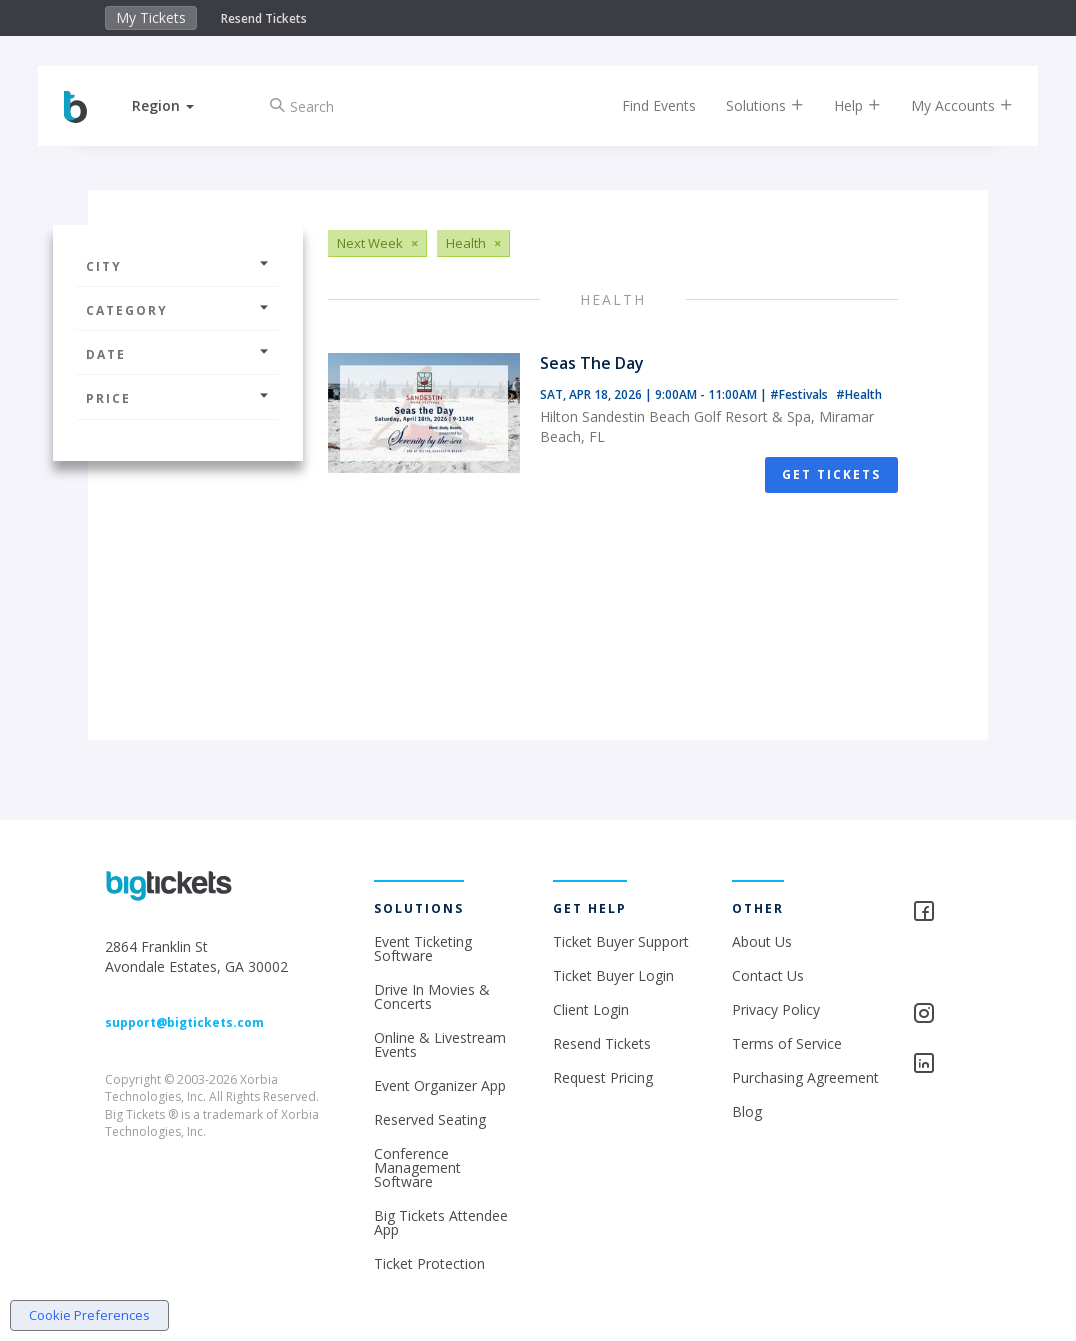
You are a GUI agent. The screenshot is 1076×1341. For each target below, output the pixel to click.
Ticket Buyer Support (621, 941)
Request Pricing (603, 1077)
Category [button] (178, 310)
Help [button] (843, 105)
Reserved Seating (430, 1119)
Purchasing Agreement (805, 1077)
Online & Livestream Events (440, 1044)
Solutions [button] (751, 105)
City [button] (178, 266)
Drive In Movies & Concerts (432, 996)
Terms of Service (787, 1043)
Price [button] (178, 398)
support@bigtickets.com (184, 1022)
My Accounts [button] (948, 105)
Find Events (645, 105)
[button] (177, 105)
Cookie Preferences (89, 1315)
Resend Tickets (264, 18)
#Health (859, 394)
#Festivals (800, 394)
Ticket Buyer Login (613, 975)
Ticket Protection (429, 1263)
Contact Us (768, 975)
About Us (762, 941)
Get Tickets (831, 474)
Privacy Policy (776, 1009)
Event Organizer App (440, 1085)
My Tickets (151, 17)
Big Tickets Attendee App (441, 1222)
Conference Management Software (417, 1167)
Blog (747, 1111)
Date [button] (178, 354)
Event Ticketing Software (423, 948)
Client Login (591, 1009)
